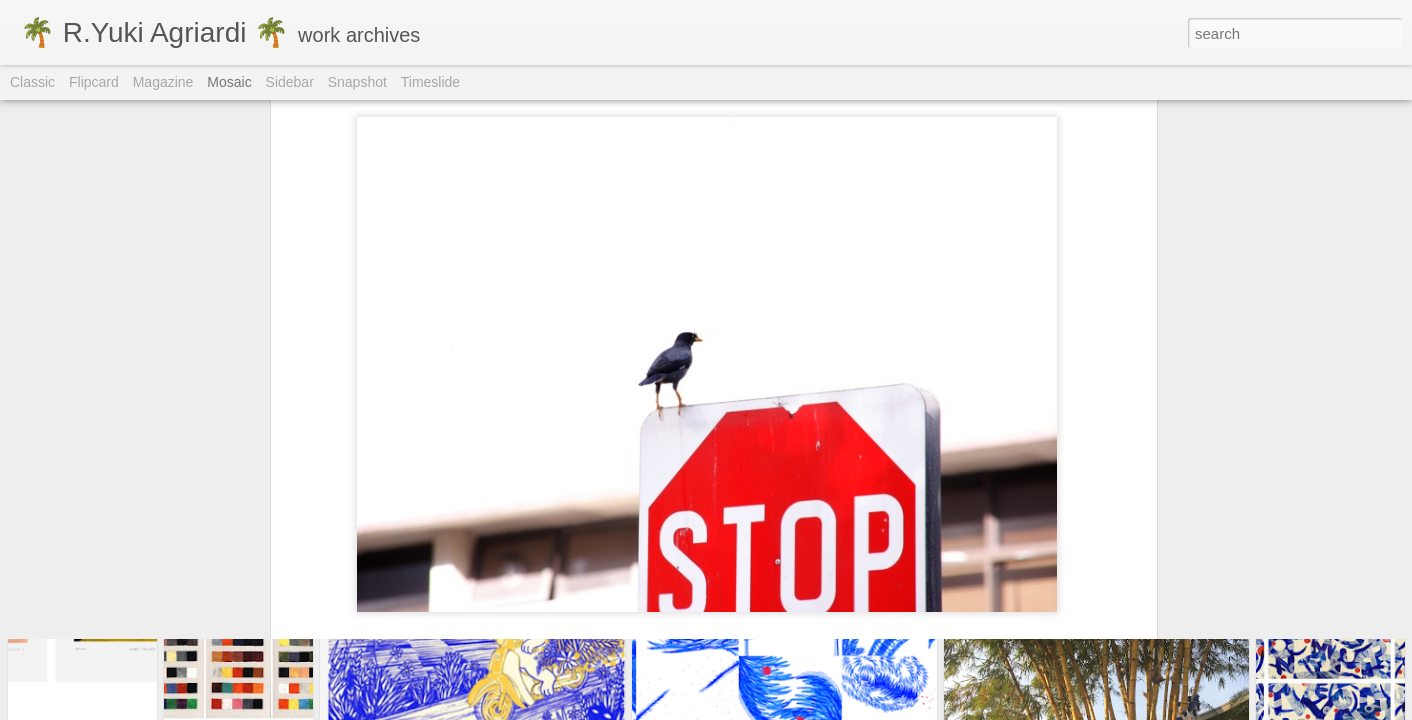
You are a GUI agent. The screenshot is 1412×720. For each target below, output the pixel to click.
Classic (32, 82)
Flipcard (94, 82)
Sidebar (290, 82)
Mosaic (229, 82)
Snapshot (357, 82)
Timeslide (430, 82)
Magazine (163, 82)
